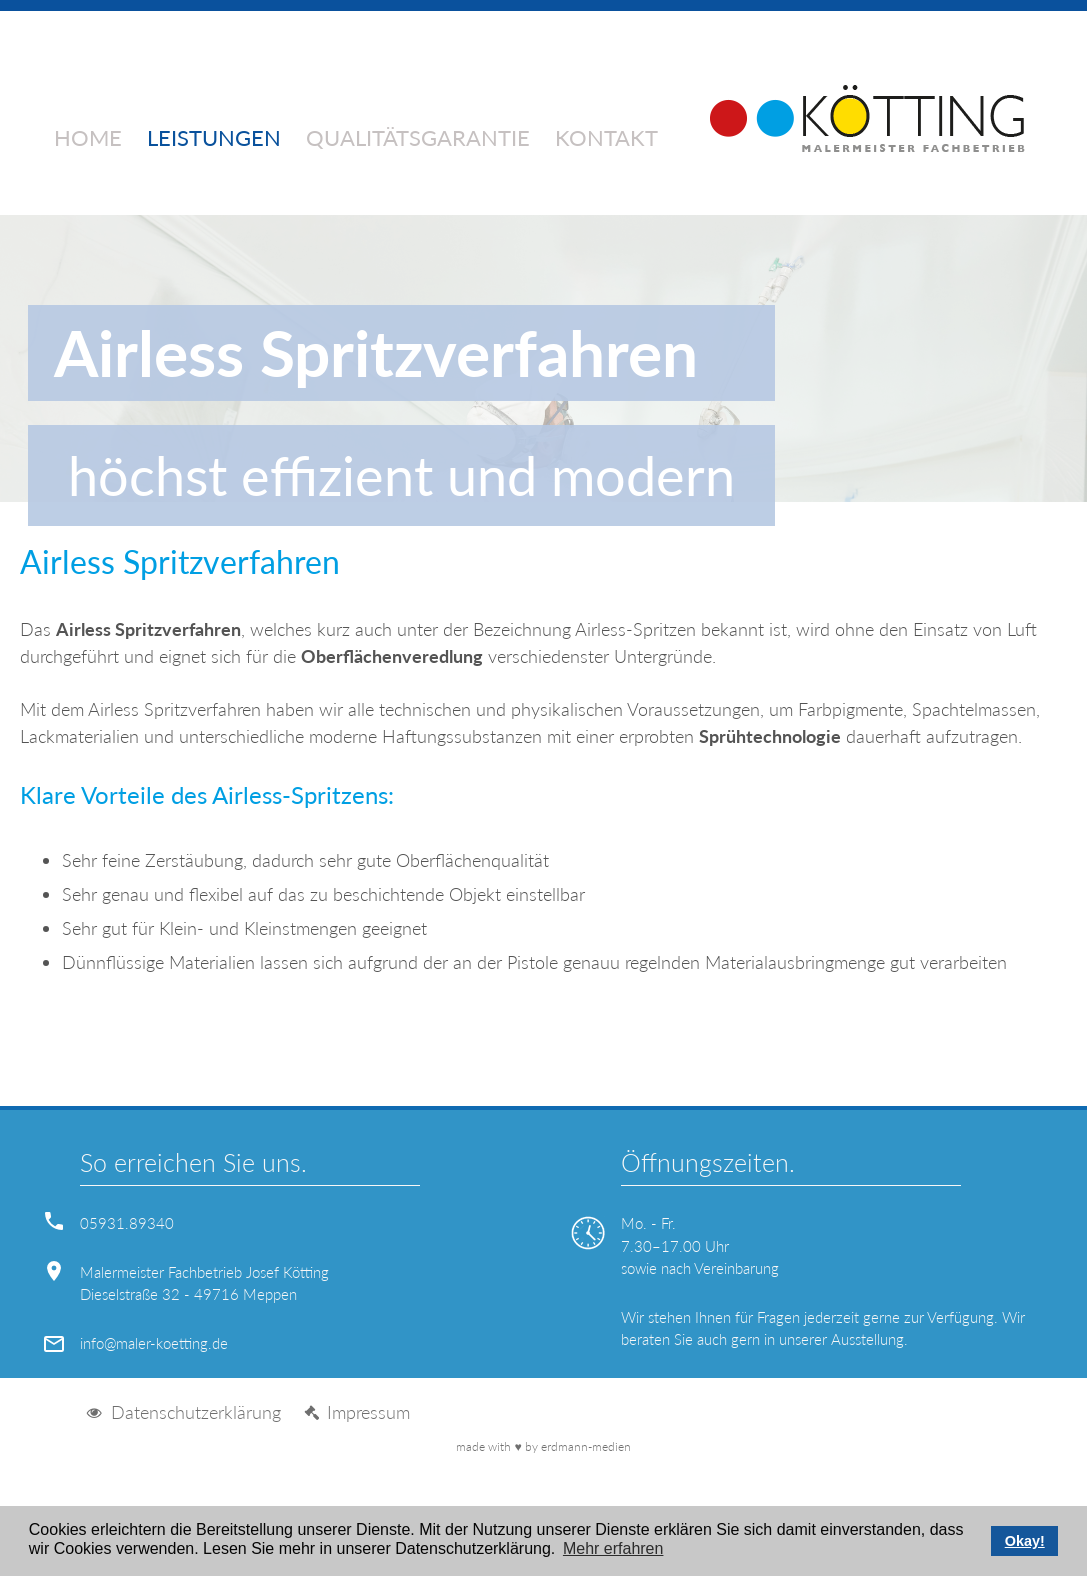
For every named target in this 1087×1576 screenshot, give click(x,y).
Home (88, 139)
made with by (543, 1446)
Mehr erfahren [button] (613, 1548)
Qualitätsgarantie (418, 139)
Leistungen (214, 139)
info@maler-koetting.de (154, 1343)
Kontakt (606, 139)
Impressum (368, 1412)
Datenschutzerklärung (196, 1412)
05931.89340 (127, 1223)
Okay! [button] (1025, 1541)
